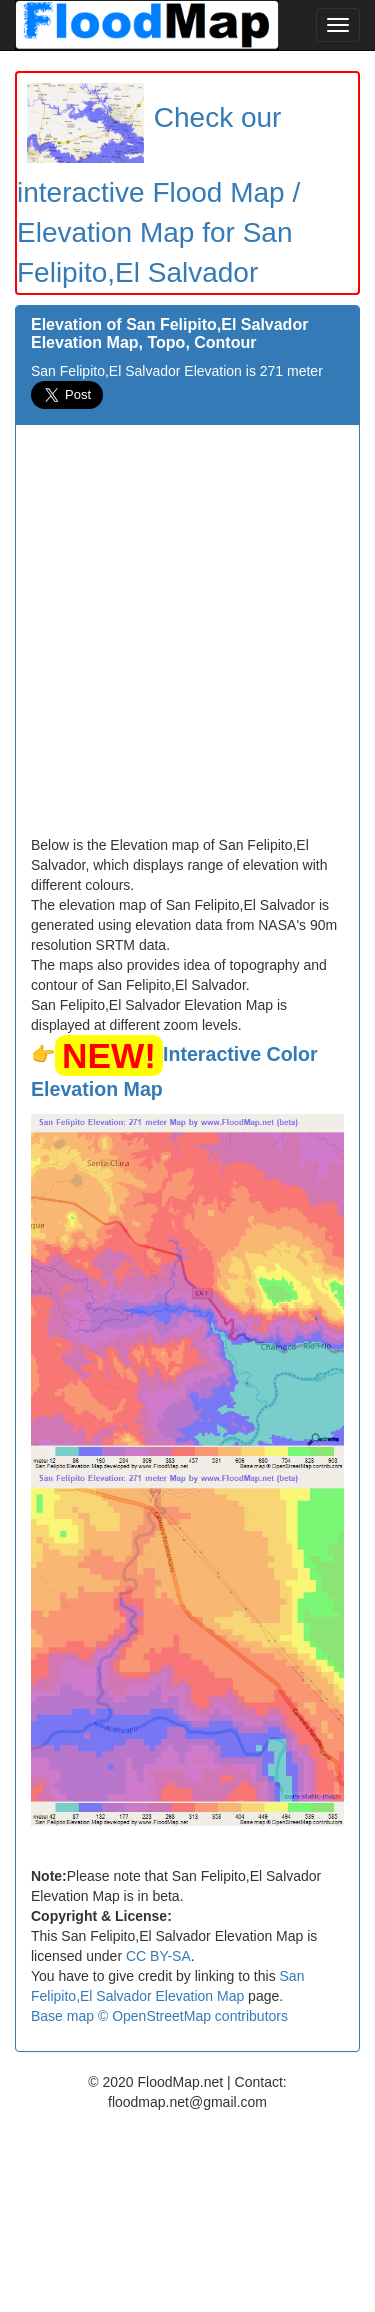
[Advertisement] (187, 637)
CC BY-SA (158, 1956)
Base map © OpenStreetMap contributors (159, 2016)
